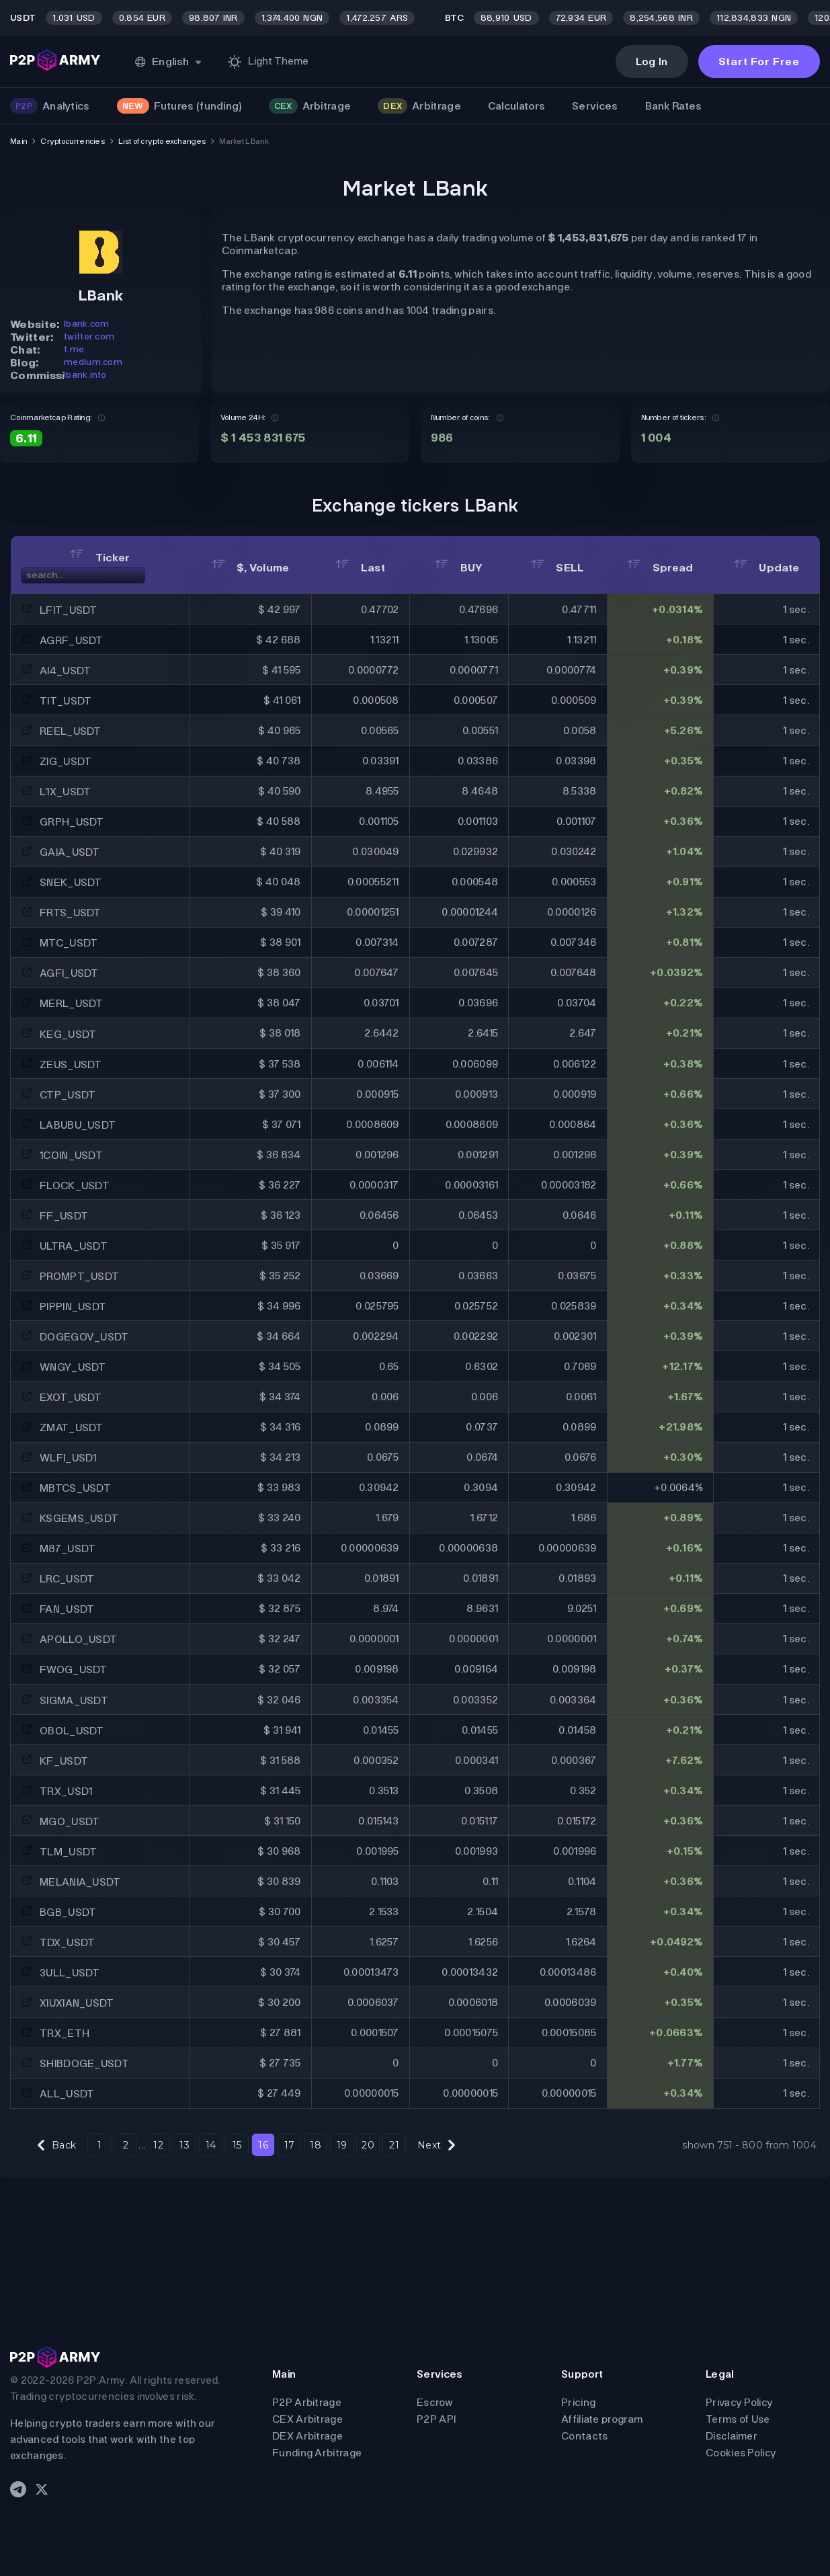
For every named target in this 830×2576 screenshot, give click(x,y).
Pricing (578, 2402)
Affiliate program (601, 2419)
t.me (74, 349)
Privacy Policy (739, 2402)
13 (184, 2145)
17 (289, 2145)
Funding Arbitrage (317, 2452)
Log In (652, 61)
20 (368, 2145)
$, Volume (251, 567)
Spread (660, 567)
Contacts (584, 2435)
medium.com (93, 362)
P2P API (436, 2419)
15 (237, 2145)
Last (360, 567)
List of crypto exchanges (162, 141)
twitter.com (89, 336)
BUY (459, 567)
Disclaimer (731, 2435)
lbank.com (87, 323)
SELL (558, 567)
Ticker (100, 557)
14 (211, 2145)
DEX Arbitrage (307, 2435)
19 (342, 2145)
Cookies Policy (741, 2452)
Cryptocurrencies (72, 141)
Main (18, 141)
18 (315, 2145)
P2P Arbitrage (306, 2402)
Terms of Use (738, 2419)
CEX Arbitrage (307, 2419)
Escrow (435, 2402)
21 (394, 2145)
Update (766, 567)
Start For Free (759, 61)
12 (158, 2145)
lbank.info (85, 374)
